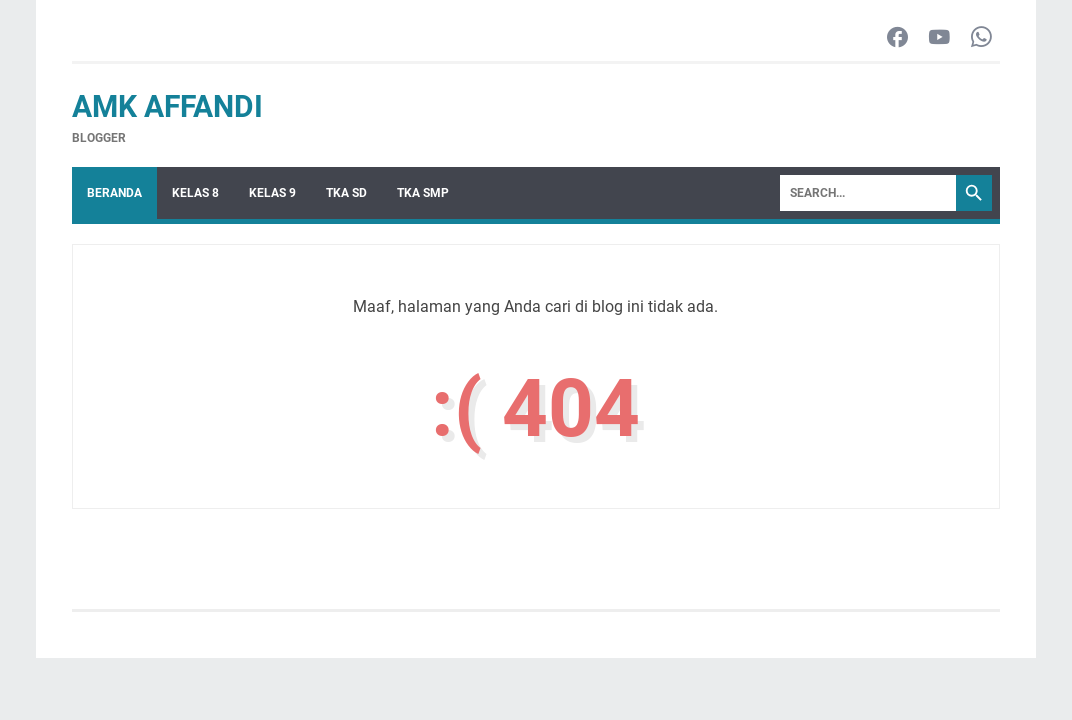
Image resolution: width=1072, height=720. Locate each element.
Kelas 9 (272, 193)
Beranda (114, 193)
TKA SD (346, 193)
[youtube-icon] (939, 38)
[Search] (868, 193)
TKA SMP (423, 193)
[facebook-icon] (897, 38)
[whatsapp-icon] (981, 38)
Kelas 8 (195, 193)
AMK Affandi (167, 106)
